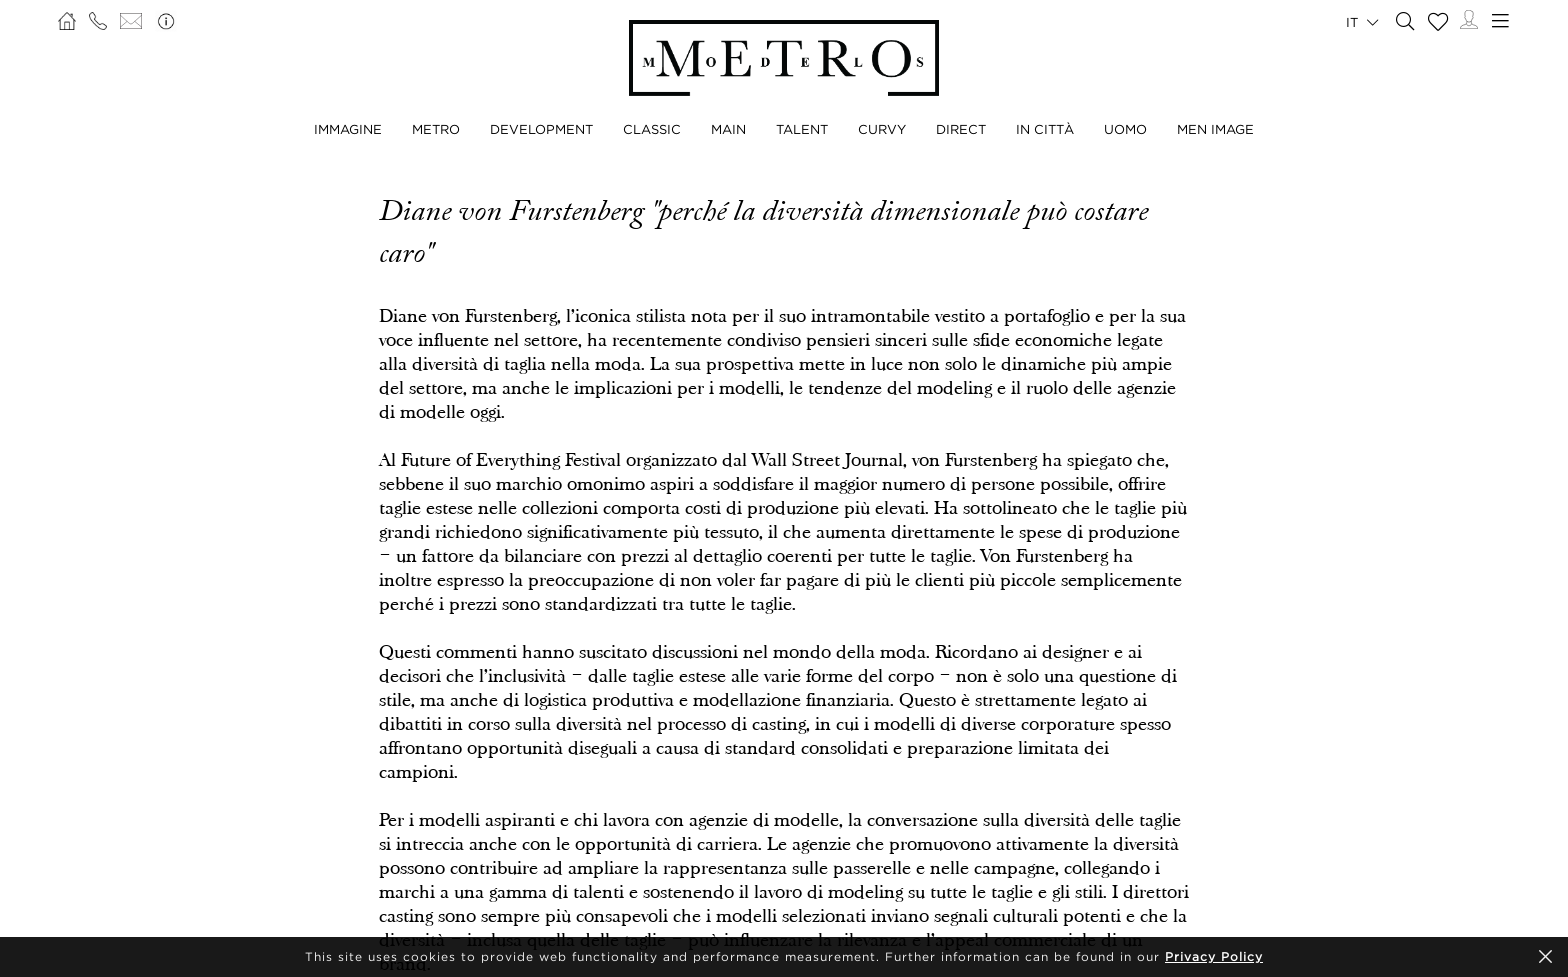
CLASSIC (652, 129)
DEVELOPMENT (541, 129)
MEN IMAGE (1215, 129)
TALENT (802, 129)
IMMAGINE (348, 129)
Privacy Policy (1214, 956)
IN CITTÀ (1045, 129)
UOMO (1125, 129)
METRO (436, 129)
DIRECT (961, 129)
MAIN (728, 129)
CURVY (882, 129)
